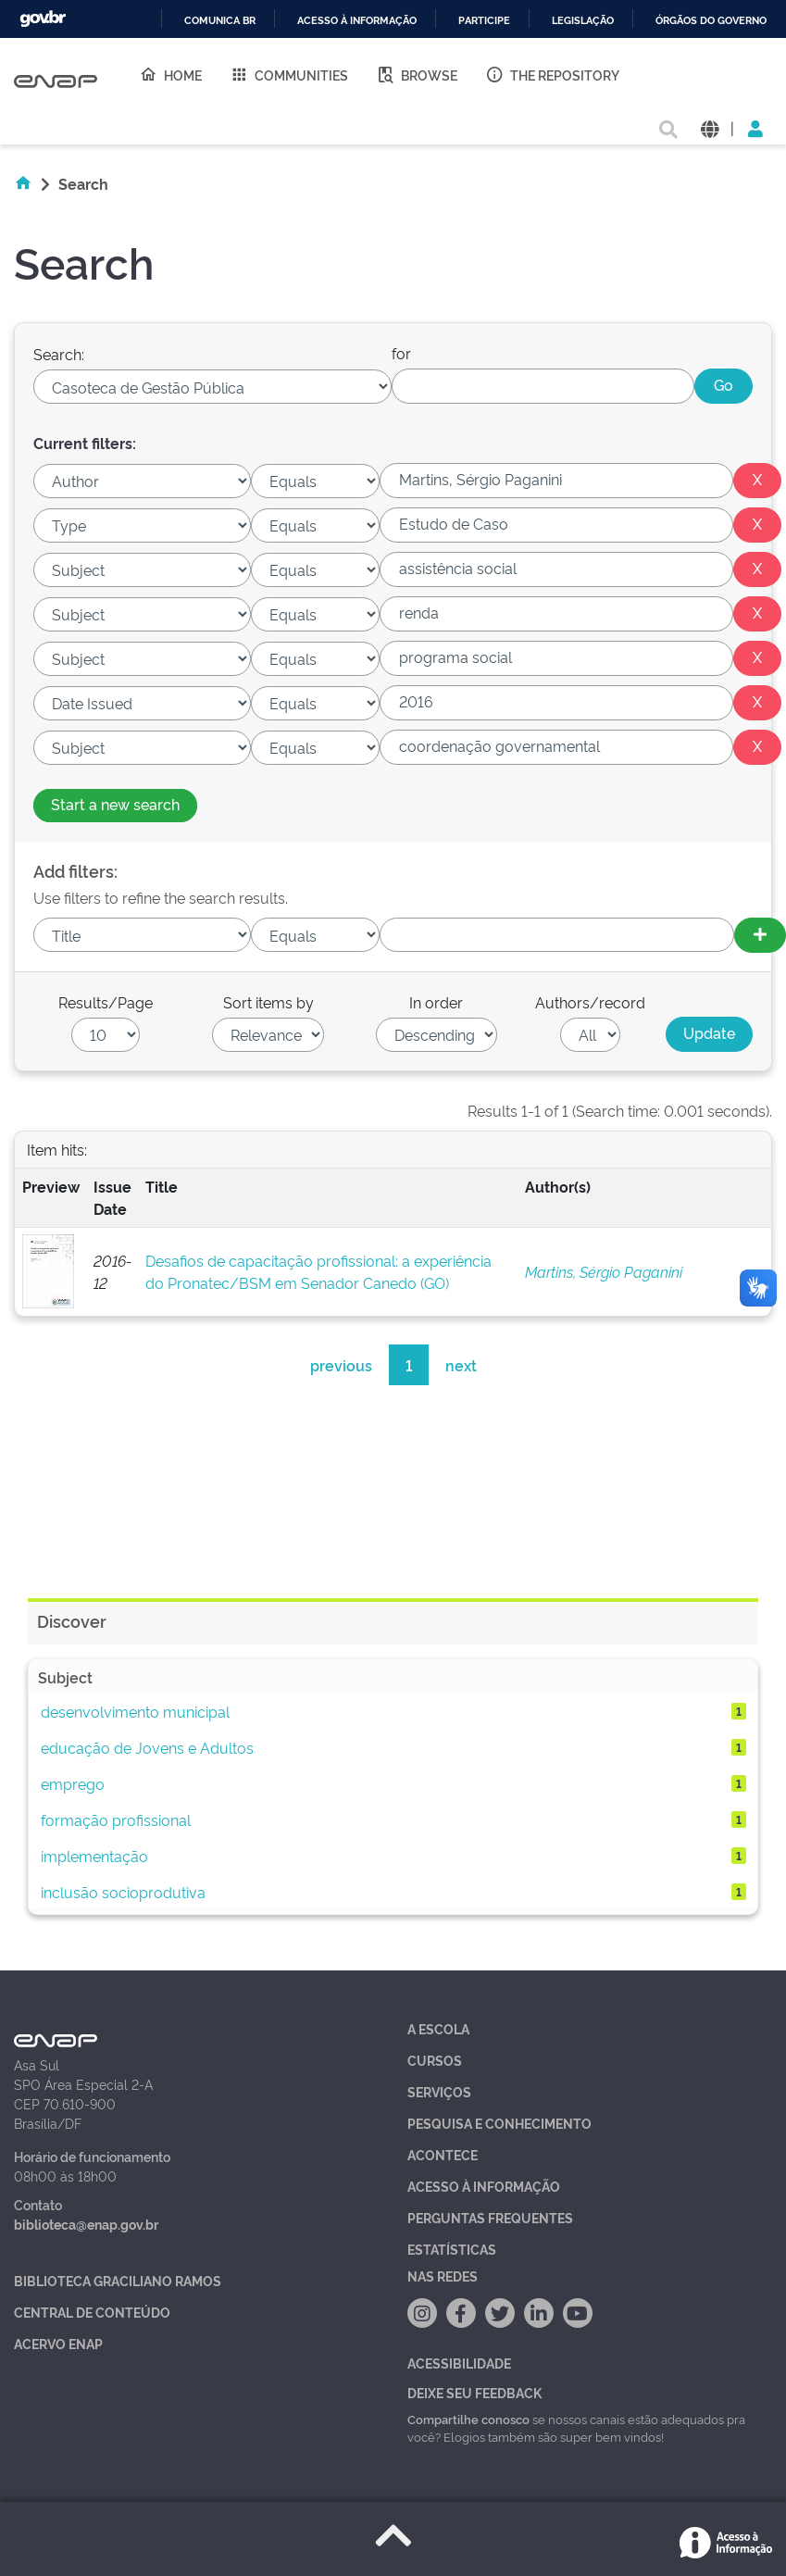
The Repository (552, 74)
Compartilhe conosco (468, 2418)
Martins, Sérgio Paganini (603, 1271)
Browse (416, 74)
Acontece (442, 2154)
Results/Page (105, 1002)
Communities (289, 74)
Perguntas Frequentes (490, 2217)
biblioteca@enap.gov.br (86, 2223)
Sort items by (268, 1002)
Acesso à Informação (483, 2186)
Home (170, 74)
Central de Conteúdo (92, 2311)
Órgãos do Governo (711, 21)
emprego (73, 1783)
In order (436, 1002)
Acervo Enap (58, 2343)
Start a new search (115, 804)
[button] (709, 127)
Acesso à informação (357, 21)
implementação (94, 1855)
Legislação (583, 21)
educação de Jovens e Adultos (147, 1747)
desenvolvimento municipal (135, 1711)
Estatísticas (451, 2248)
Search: (58, 354)
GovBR (42, 19)
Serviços (439, 2091)
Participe (484, 21)
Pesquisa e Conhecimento (499, 2123)
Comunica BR (220, 21)
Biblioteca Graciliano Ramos (117, 2280)
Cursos (434, 2060)
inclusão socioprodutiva (123, 1892)
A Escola (438, 2028)
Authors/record (590, 1002)
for (401, 353)
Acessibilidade (459, 2362)
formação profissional (116, 1819)
